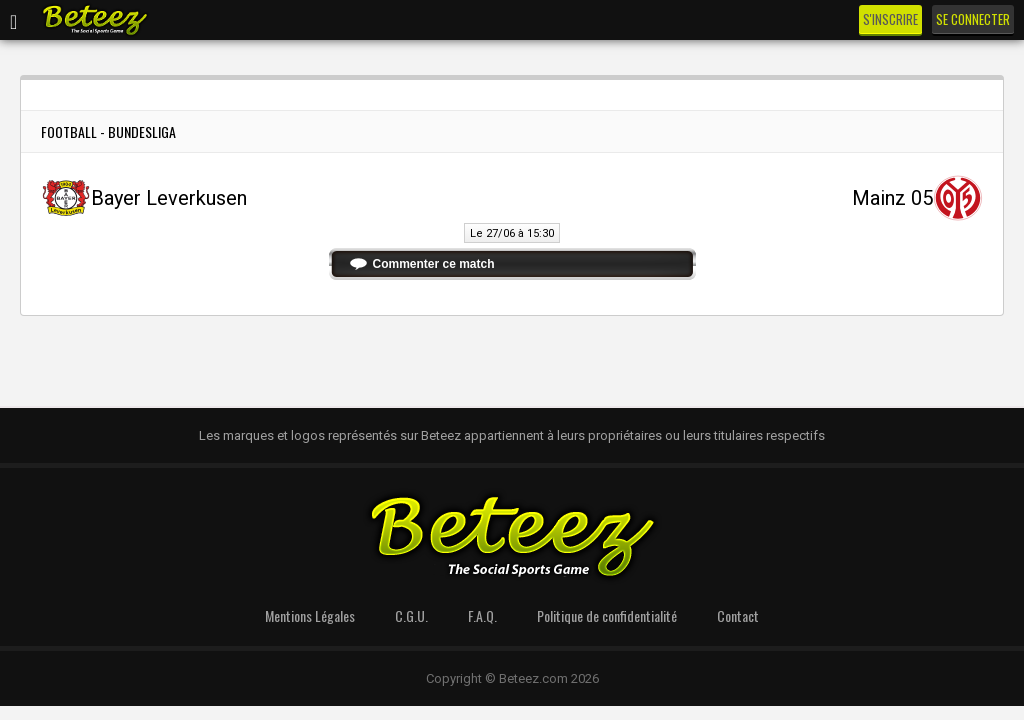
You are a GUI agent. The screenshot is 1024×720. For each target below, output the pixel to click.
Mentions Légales (310, 615)
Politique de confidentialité (607, 615)
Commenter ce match (434, 264)
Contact (738, 615)
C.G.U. (411, 615)
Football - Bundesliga (108, 131)
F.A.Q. (482, 615)
